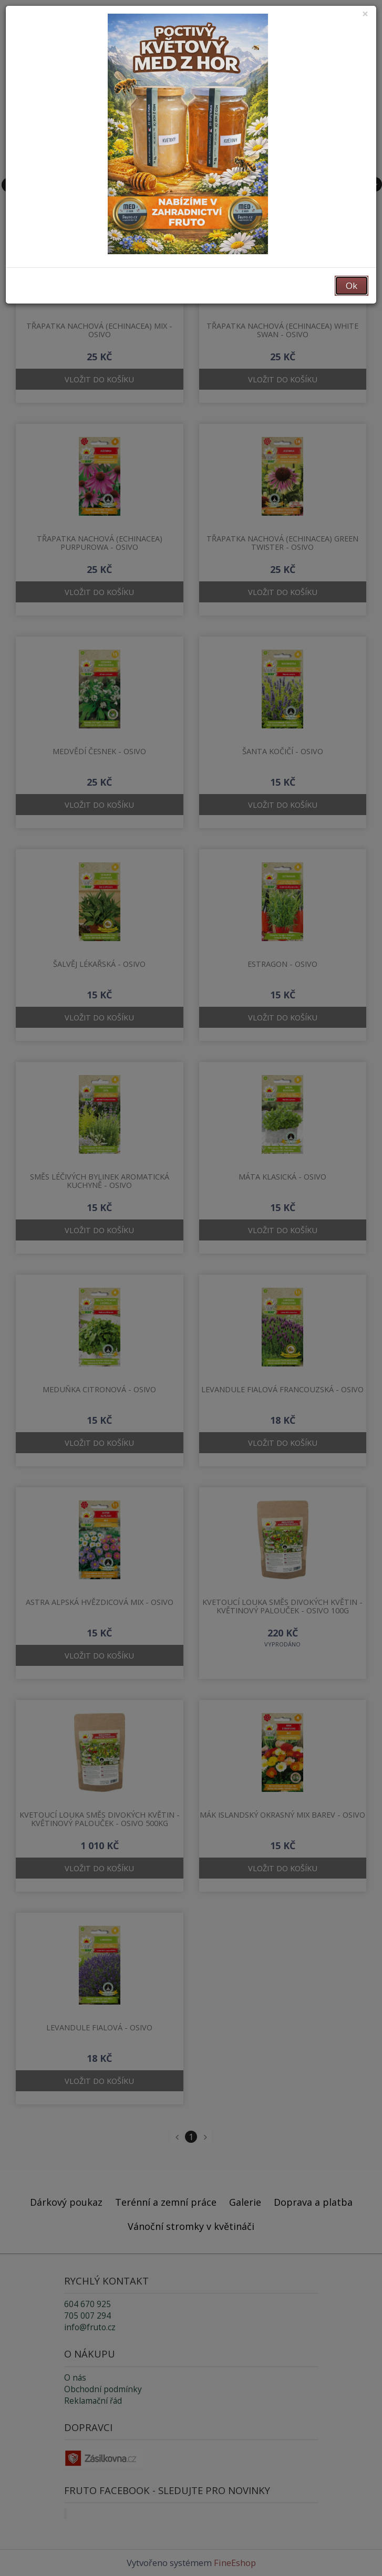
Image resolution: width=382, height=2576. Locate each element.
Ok (351, 285)
